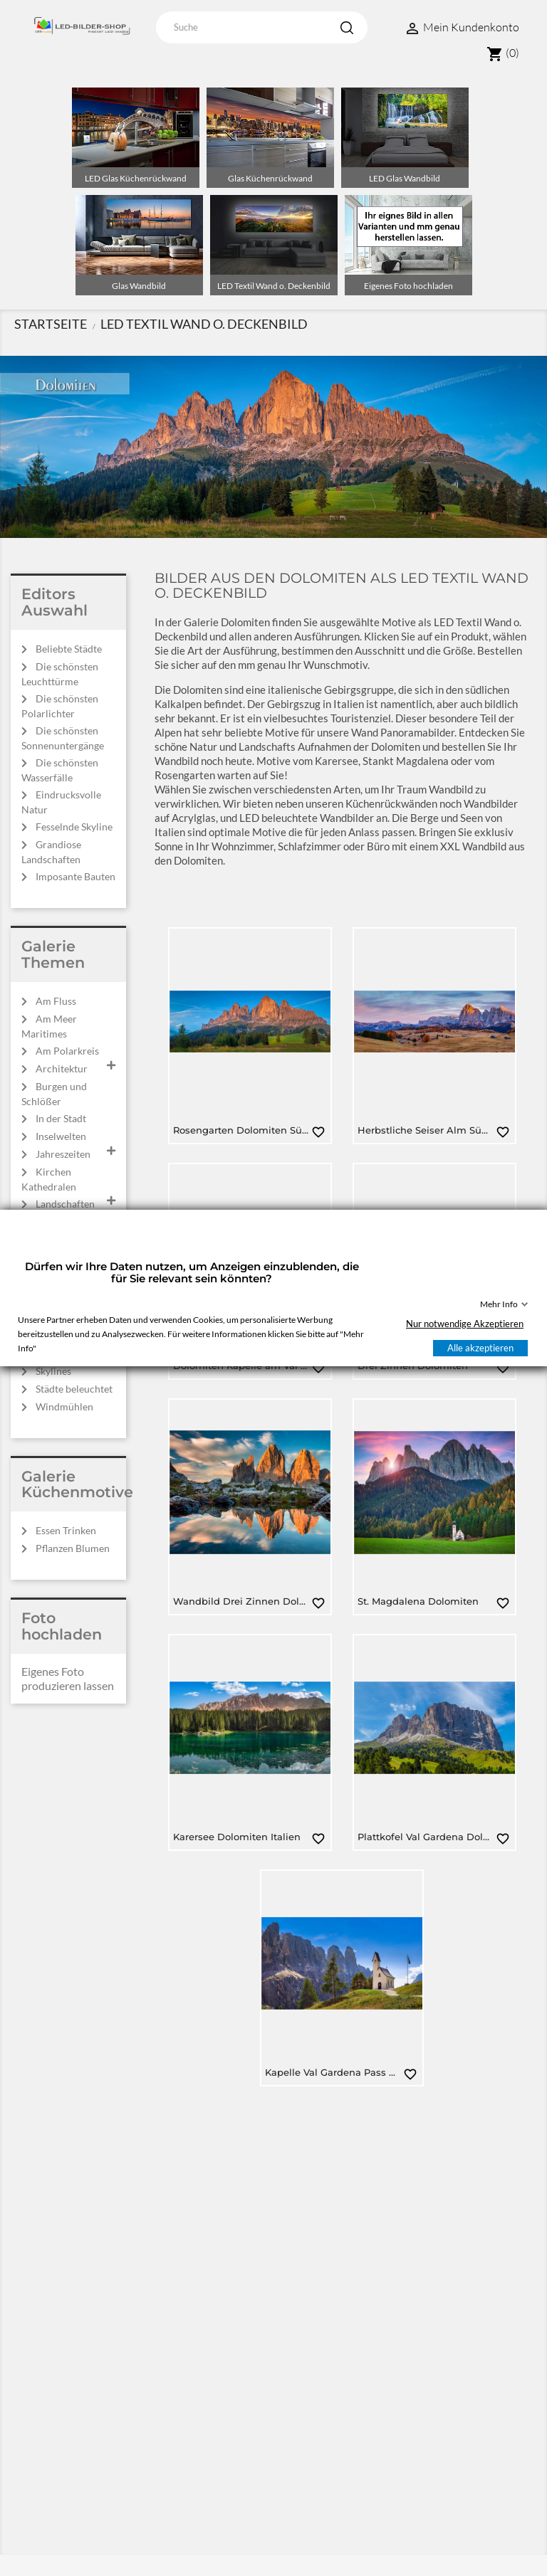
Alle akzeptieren (480, 1347)
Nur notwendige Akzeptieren (464, 1323)
